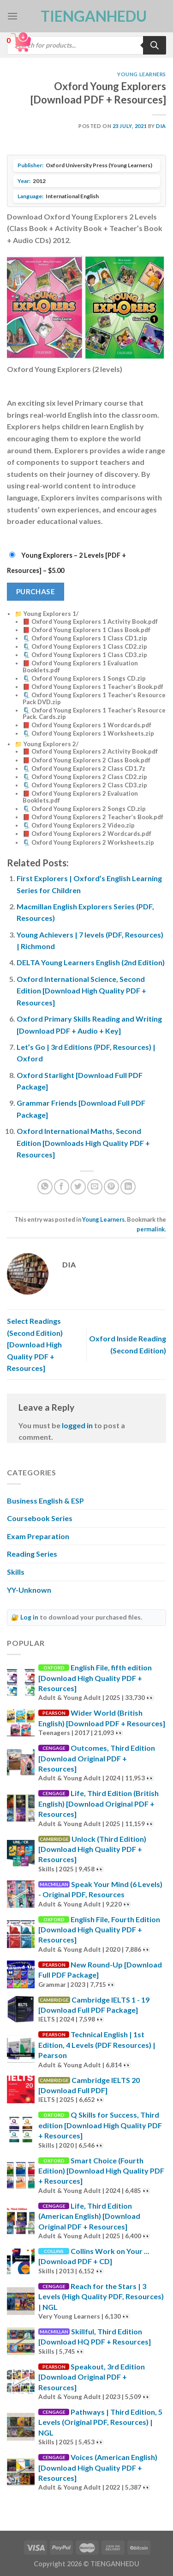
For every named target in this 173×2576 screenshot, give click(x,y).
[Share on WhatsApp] (45, 1186)
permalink (151, 1229)
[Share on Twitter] (78, 1186)
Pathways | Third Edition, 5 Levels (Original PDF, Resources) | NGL (100, 2422)
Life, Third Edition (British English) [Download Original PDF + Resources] (98, 1803)
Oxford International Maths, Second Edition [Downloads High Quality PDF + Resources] (83, 1143)
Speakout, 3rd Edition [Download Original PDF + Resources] (91, 2377)
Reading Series (32, 1553)
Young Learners (141, 74)
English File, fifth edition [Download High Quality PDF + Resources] (95, 1678)
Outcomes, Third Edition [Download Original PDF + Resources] (96, 1758)
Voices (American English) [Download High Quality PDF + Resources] (97, 2467)
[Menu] (12, 16)
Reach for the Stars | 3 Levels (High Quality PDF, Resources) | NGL (101, 2296)
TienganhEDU (87, 16)
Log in (29, 1617)
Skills (15, 1571)
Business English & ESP (45, 1500)
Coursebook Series (39, 1518)
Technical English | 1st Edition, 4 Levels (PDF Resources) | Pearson (96, 2044)
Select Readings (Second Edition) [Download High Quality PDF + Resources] (35, 1344)
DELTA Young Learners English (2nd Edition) (91, 962)
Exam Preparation (38, 1536)
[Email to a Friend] (94, 1186)
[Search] (154, 45)
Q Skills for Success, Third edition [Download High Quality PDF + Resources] (100, 2125)
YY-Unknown (29, 1589)
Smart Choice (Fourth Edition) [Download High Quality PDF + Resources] (101, 2171)
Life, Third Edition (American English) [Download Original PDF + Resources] (89, 2216)
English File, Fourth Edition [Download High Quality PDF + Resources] (99, 1929)
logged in (77, 1425)
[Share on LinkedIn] (128, 1186)
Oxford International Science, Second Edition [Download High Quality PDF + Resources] (81, 990)
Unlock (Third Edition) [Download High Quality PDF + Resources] (92, 1849)
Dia (161, 126)
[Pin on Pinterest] (111, 1186)
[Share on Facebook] (61, 1186)
